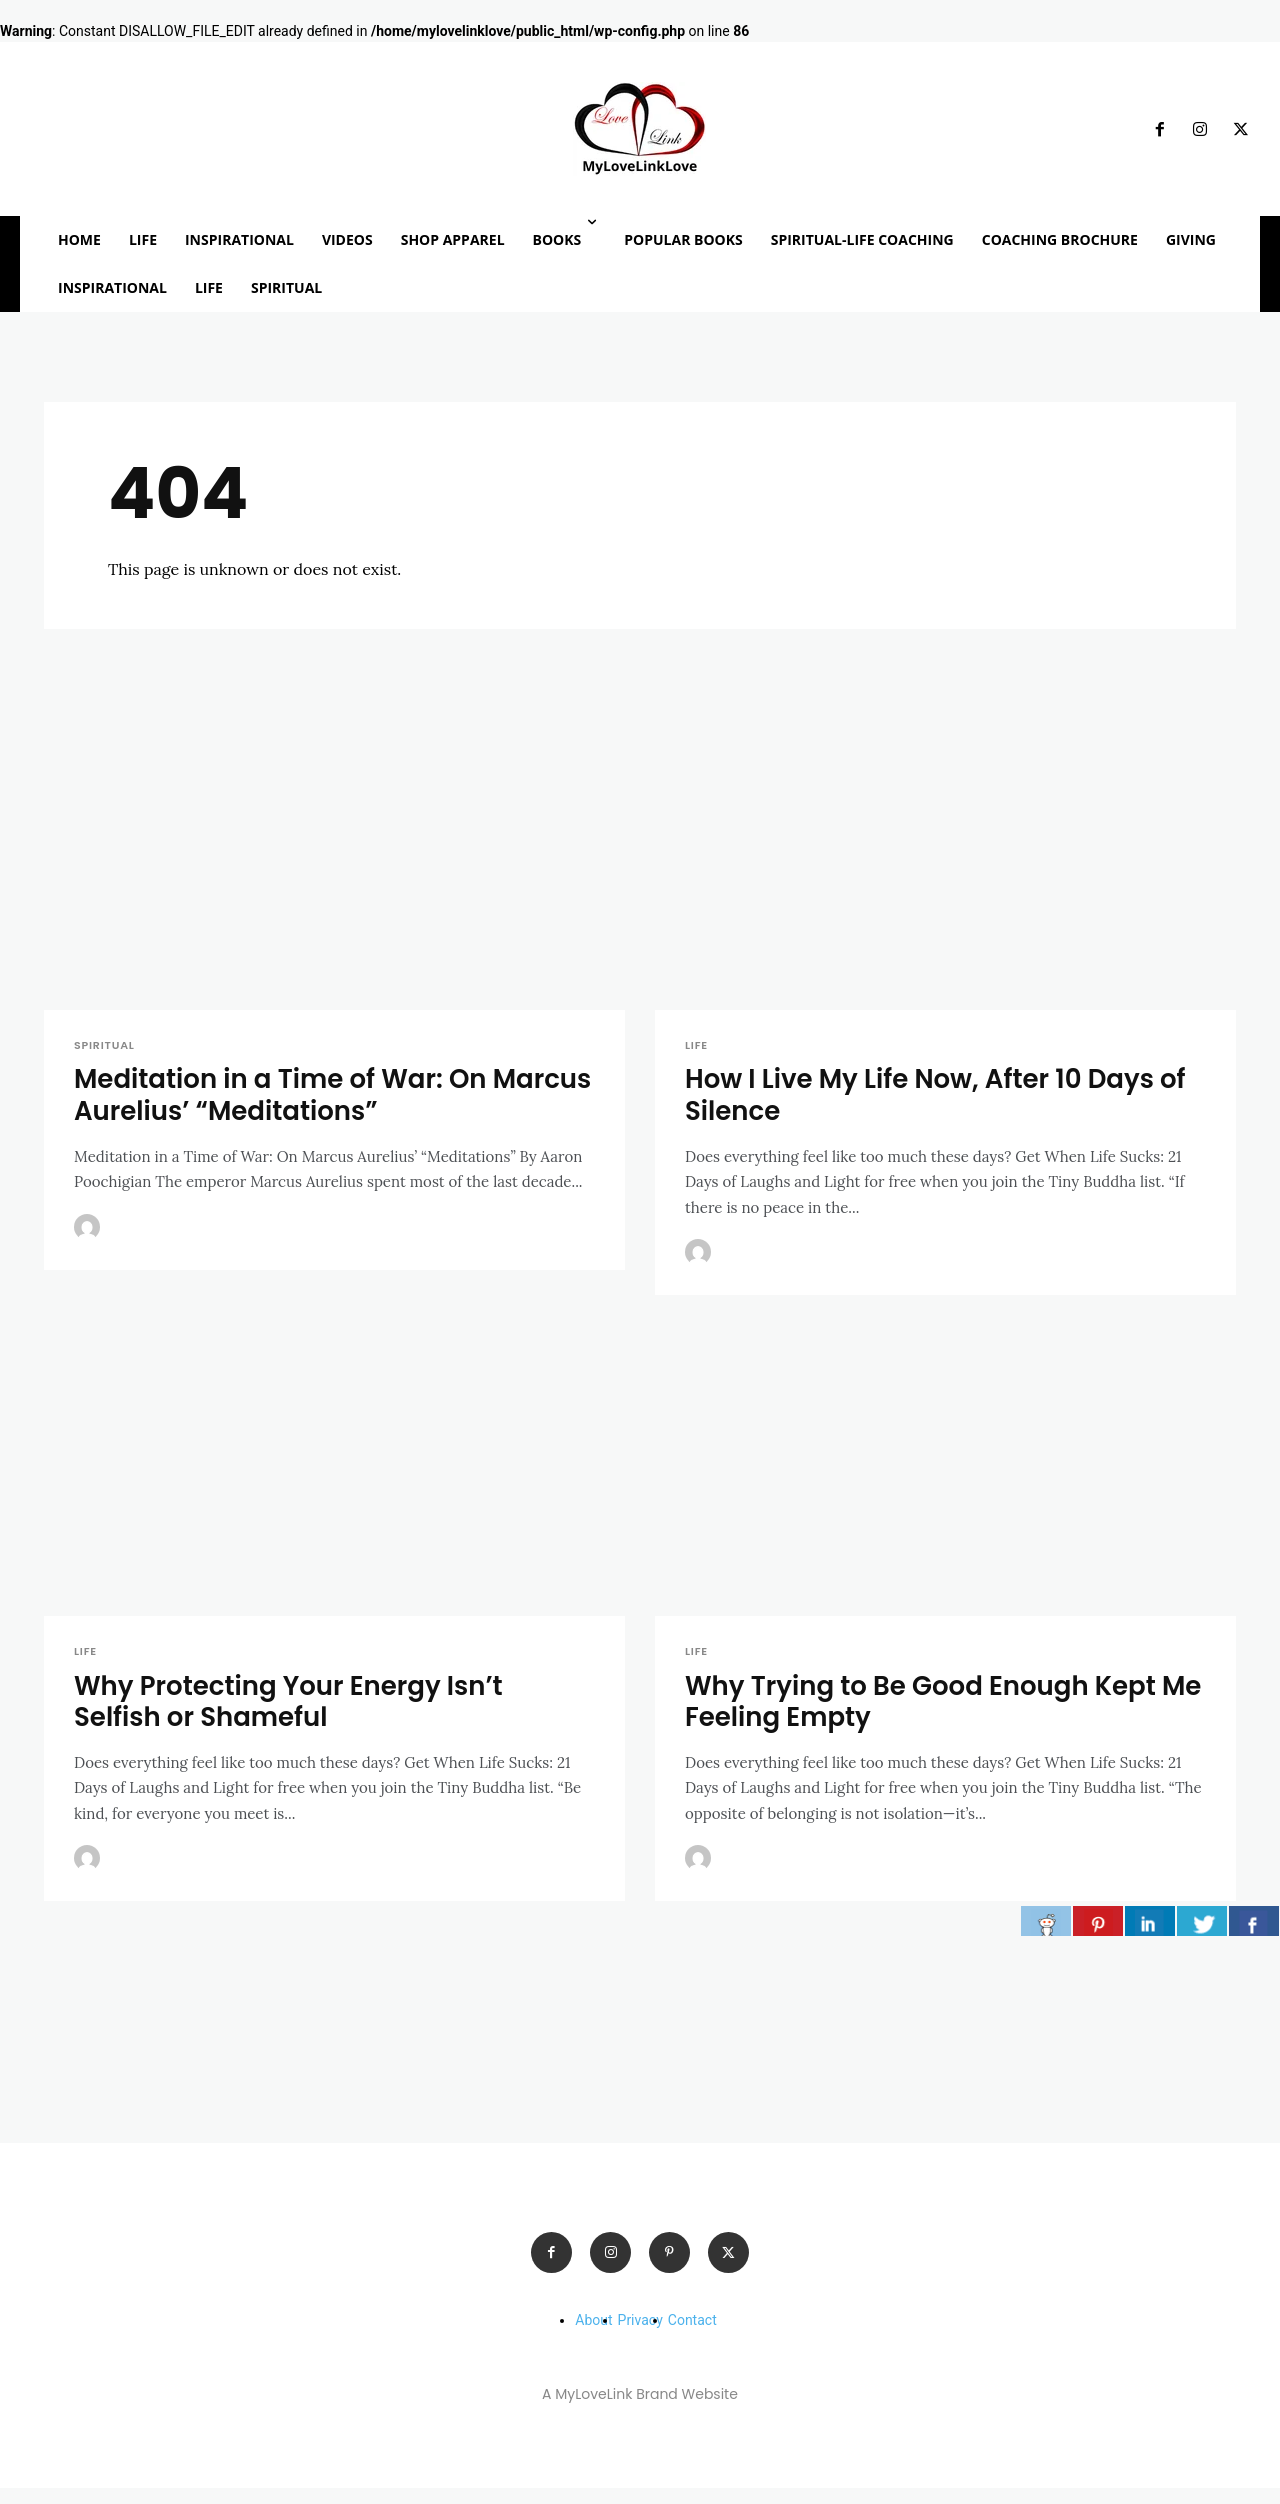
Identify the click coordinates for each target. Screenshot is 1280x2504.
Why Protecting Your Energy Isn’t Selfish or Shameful (296, 1713)
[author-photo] (90, 1237)
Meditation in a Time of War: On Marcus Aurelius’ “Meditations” (288, 1104)
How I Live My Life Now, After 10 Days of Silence (945, 1104)
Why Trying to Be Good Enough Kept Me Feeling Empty (929, 1713)
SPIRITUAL (104, 1052)
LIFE (696, 1052)
